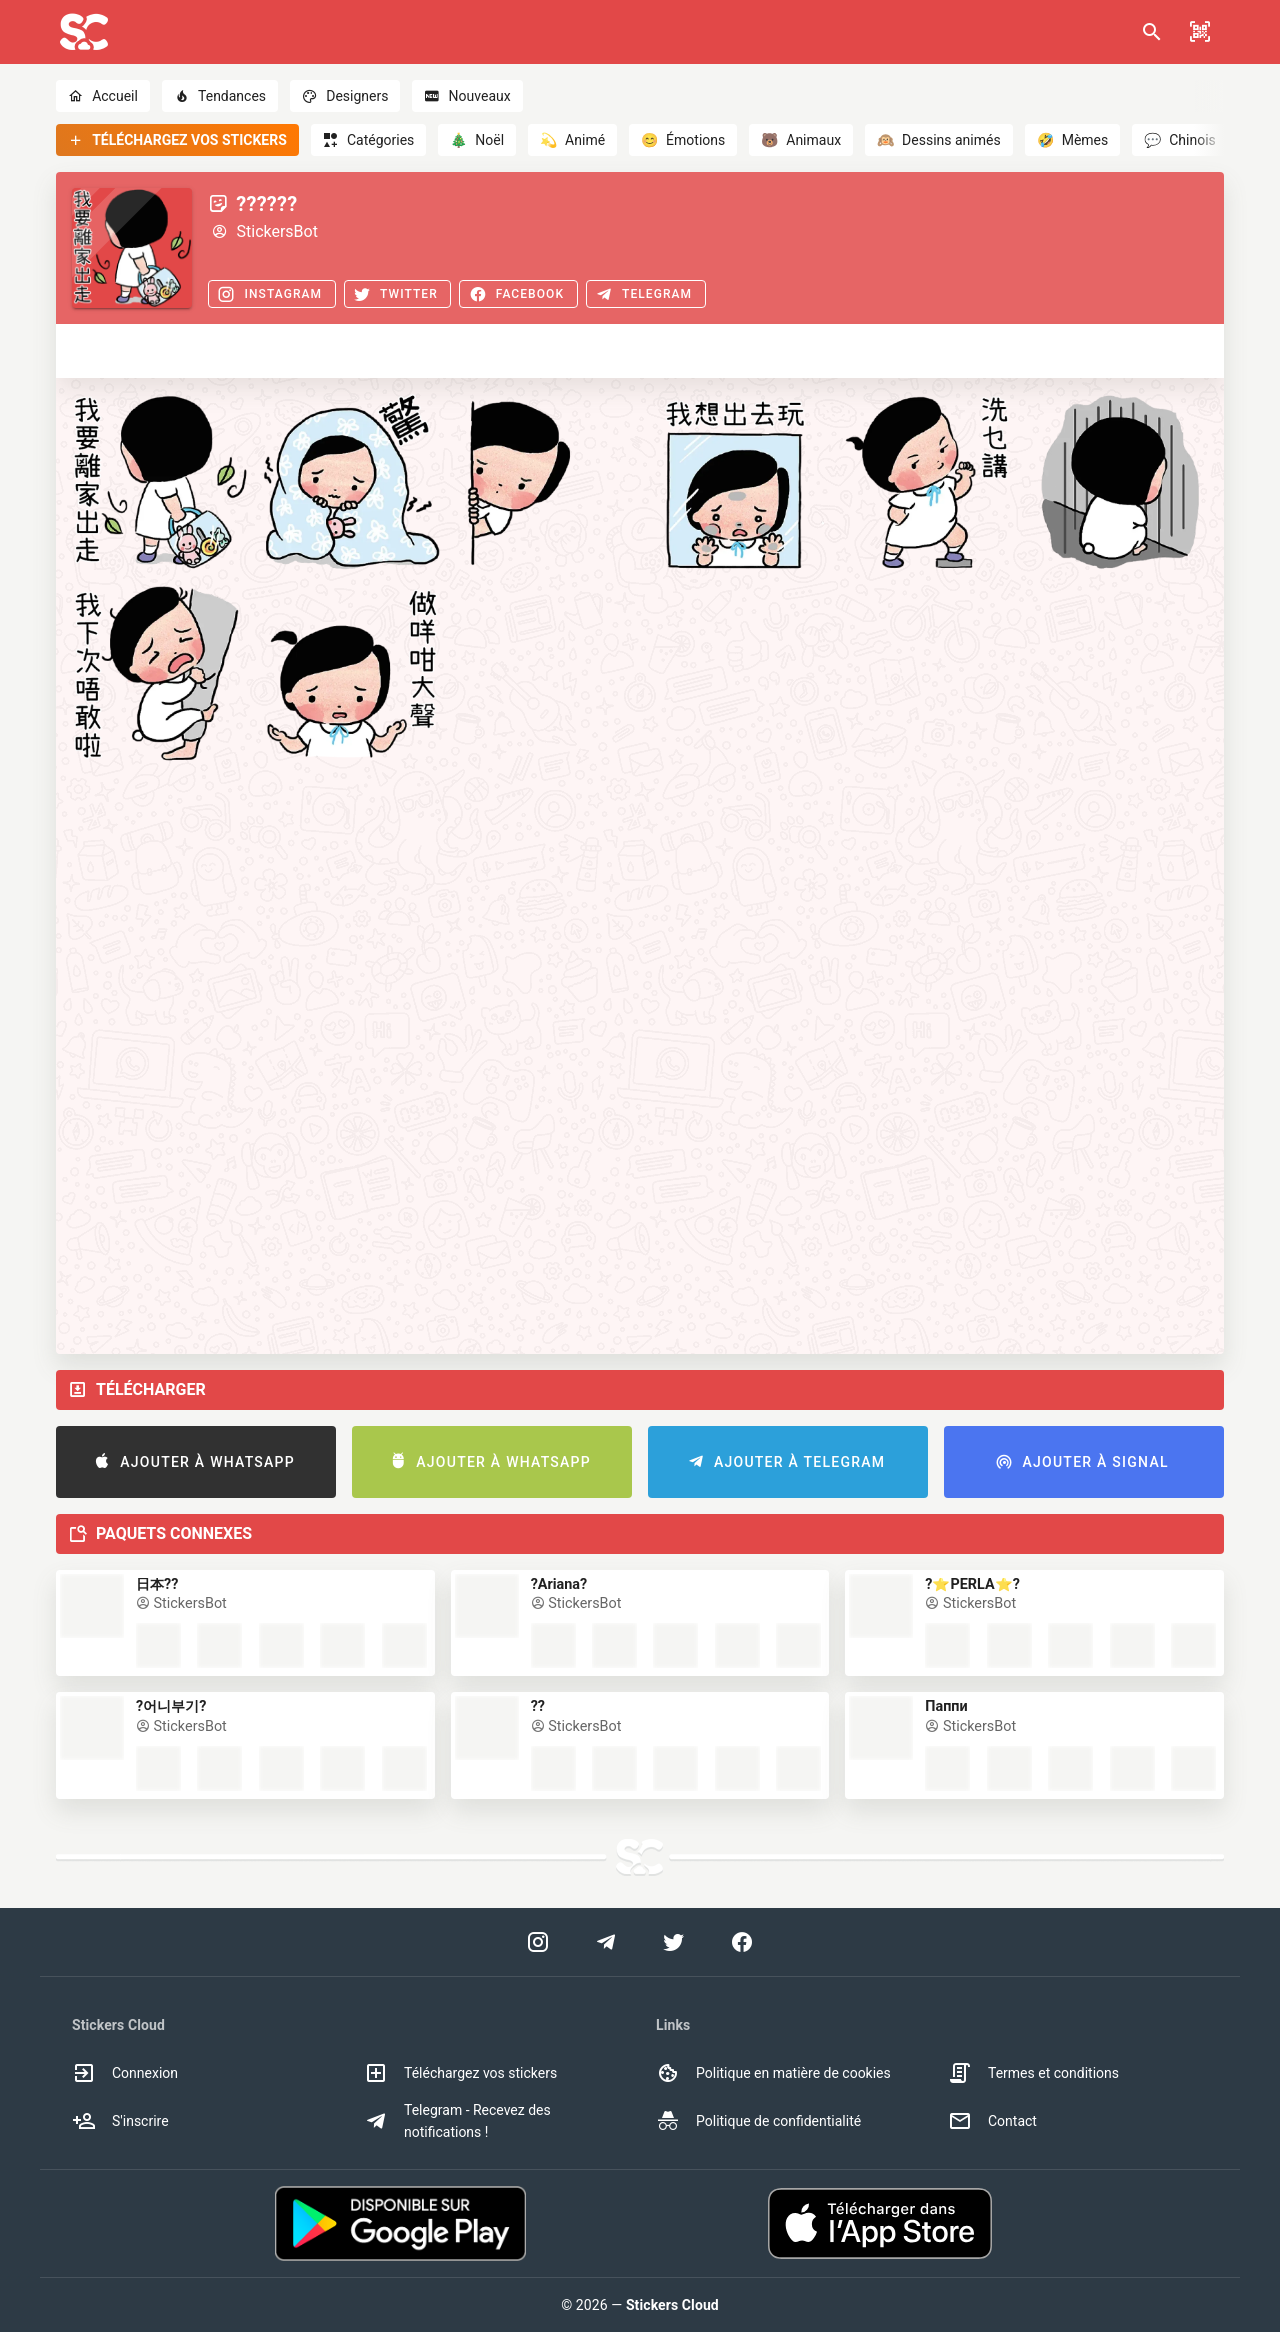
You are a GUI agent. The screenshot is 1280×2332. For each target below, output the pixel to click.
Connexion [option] (125, 2073)
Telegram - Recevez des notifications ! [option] (457, 2121)
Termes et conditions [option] (1033, 2073)
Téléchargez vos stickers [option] (460, 2073)
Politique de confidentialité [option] (758, 2121)
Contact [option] (992, 2121)
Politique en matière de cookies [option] (773, 2073)
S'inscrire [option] (120, 2121)
